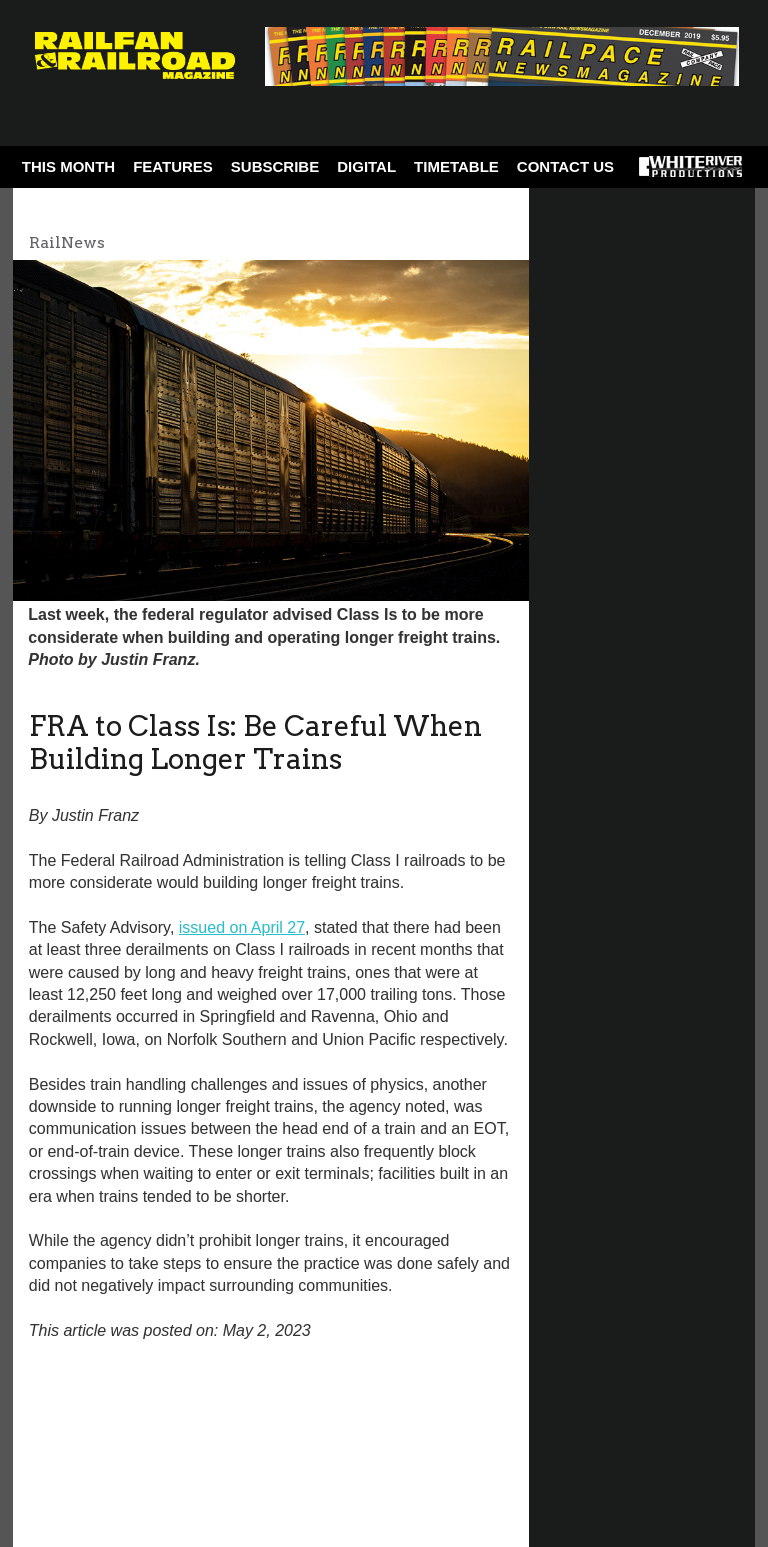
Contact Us (565, 166)
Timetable (456, 166)
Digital (366, 166)
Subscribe (275, 166)
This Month (68, 166)
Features (173, 166)
